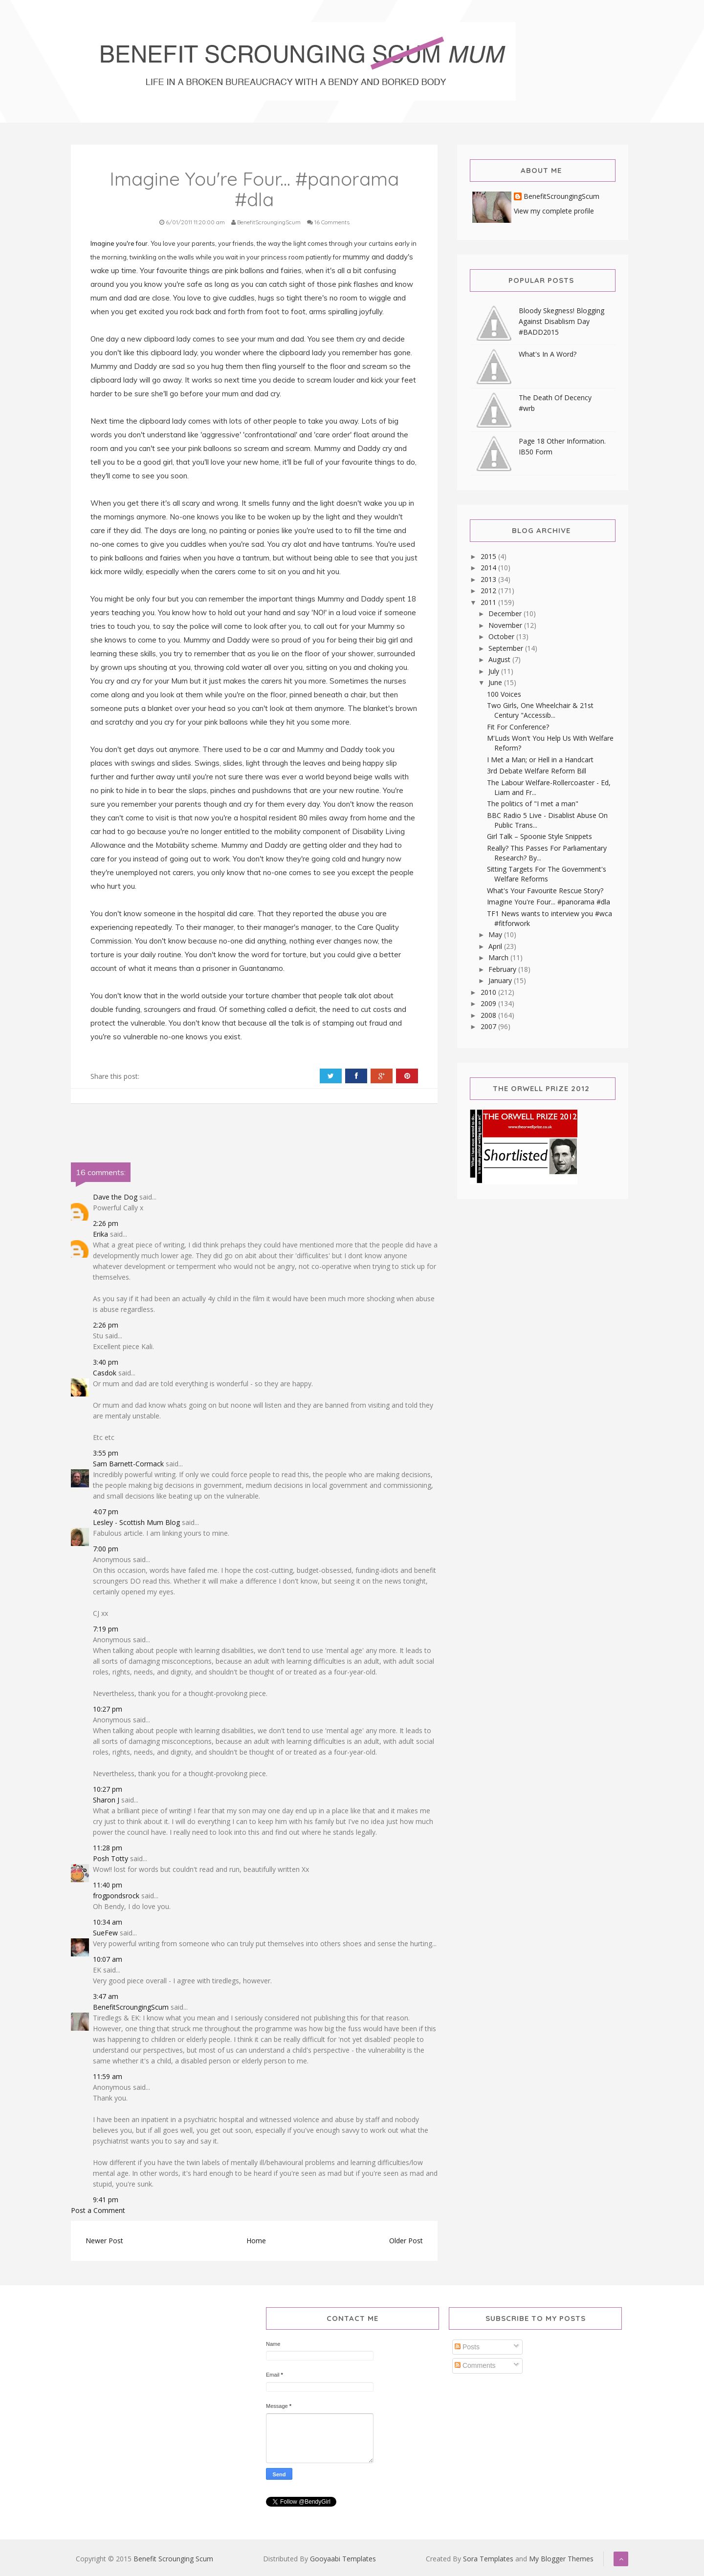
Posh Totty (110, 1858)
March (499, 957)
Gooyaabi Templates (343, 2558)
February (503, 969)
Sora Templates (488, 2558)
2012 (489, 590)
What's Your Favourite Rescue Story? (545, 890)
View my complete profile (554, 210)
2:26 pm (105, 1223)
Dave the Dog (115, 1197)
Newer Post (104, 2240)
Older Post (406, 2240)
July (494, 671)
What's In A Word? (547, 354)
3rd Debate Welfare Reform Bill (536, 770)
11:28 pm (107, 1847)
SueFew (105, 1932)
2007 (489, 1026)
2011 (489, 602)
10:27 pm (107, 1709)
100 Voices (504, 694)
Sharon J (106, 1799)
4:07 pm (105, 1511)
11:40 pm (107, 1884)
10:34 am (107, 1922)
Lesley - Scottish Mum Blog (136, 1522)
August (500, 659)
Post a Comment (98, 2210)
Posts (467, 2347)
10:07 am (107, 1959)
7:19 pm (105, 1628)
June (496, 682)
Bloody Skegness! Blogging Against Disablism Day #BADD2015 (561, 321)
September (506, 648)
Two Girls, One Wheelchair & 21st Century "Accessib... (540, 710)
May (496, 934)
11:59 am (107, 2076)
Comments (475, 2365)
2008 (489, 1015)
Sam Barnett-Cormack (128, 1463)
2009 (489, 1003)
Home (256, 2240)
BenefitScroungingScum (131, 2007)
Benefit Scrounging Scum (173, 2558)
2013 (489, 579)
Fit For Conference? (518, 726)
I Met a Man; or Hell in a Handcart (540, 759)
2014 (489, 567)
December (506, 613)
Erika (100, 1234)
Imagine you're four (119, 243)
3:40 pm (105, 1362)
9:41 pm (105, 2199)
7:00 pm (105, 1548)
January (501, 980)
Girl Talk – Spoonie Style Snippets (539, 836)
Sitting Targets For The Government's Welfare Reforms (546, 873)
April (496, 946)
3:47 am (105, 1996)
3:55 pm (105, 1453)
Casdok (104, 1372)
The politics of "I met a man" (532, 803)
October (502, 636)
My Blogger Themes (561, 2558)
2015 (489, 556)
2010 (489, 992)
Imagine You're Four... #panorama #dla (548, 901)
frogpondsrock (116, 1895)
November (506, 625)
